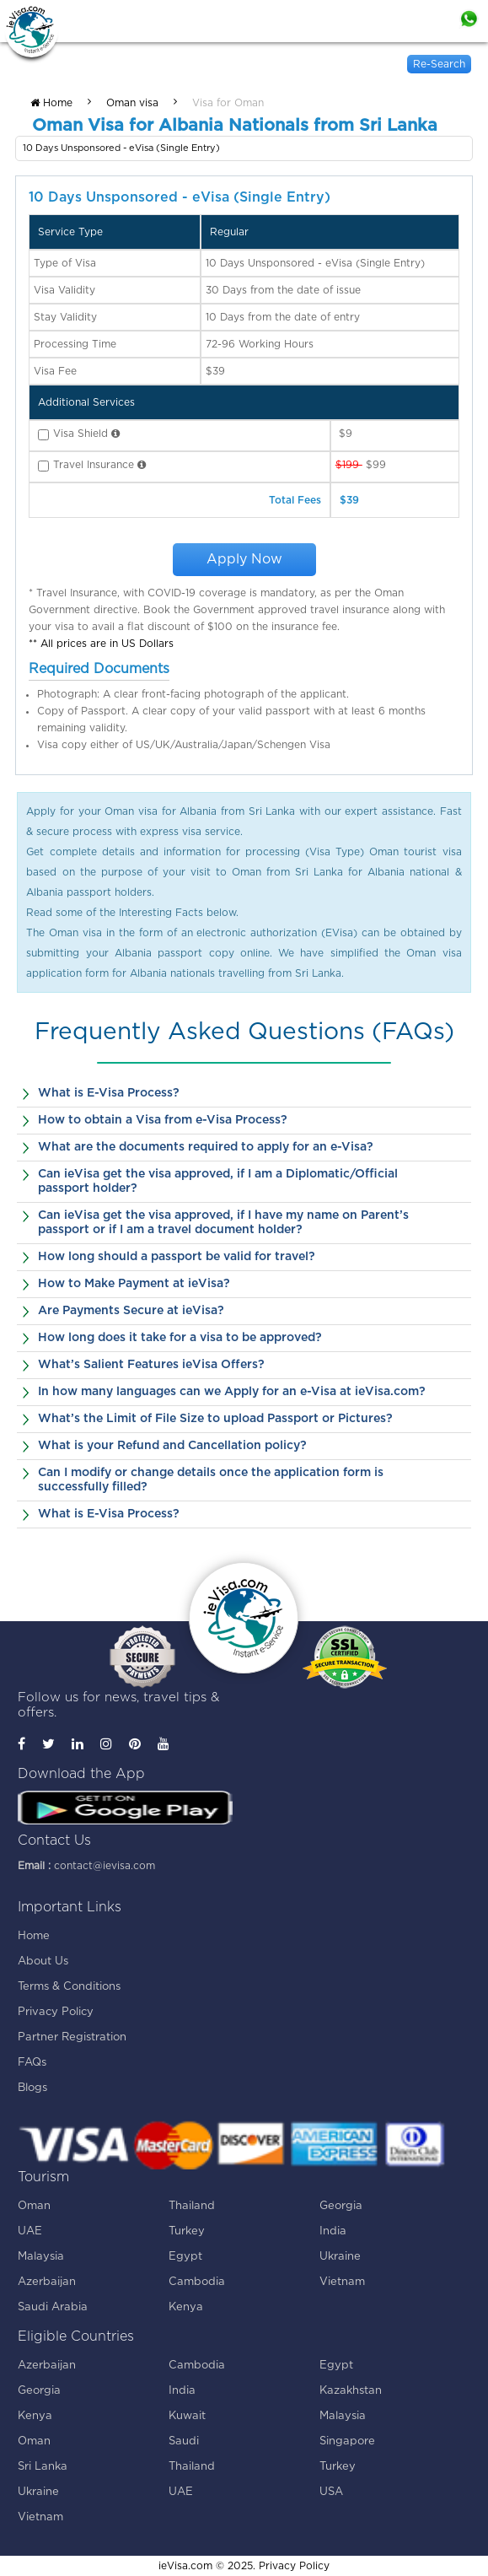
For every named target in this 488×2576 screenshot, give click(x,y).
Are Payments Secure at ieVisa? (131, 1311)
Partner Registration (72, 2037)
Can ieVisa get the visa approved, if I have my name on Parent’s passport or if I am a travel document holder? (223, 1223)
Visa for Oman (228, 103)
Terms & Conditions (69, 1986)
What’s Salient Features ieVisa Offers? (151, 1365)
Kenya (186, 2307)
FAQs (32, 2062)
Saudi (184, 2441)
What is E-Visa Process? (109, 1093)
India (332, 2231)
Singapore (347, 2441)
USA (331, 2492)
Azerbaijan (47, 2282)
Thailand (192, 2206)
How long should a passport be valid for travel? (176, 1257)
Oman (34, 2206)
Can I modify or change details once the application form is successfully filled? (210, 1480)
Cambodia (197, 2282)
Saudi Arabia (53, 2307)
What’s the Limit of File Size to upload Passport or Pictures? (215, 1419)
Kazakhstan (350, 2390)
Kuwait (187, 2416)
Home (51, 103)
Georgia (340, 2206)
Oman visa (132, 103)
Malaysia (41, 2256)
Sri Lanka (42, 2466)
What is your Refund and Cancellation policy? (172, 1446)
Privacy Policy (56, 2012)
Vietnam (342, 2282)
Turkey (187, 2231)
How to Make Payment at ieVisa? (134, 1284)
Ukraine (340, 2256)
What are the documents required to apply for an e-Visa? (205, 1147)
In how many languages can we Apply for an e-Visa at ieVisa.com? (232, 1392)
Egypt (185, 2256)
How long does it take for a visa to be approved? (180, 1338)
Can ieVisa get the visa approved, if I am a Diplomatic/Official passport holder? (218, 1181)
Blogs (32, 2088)
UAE (30, 2231)
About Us (43, 1961)
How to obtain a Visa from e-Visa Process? (162, 1120)
